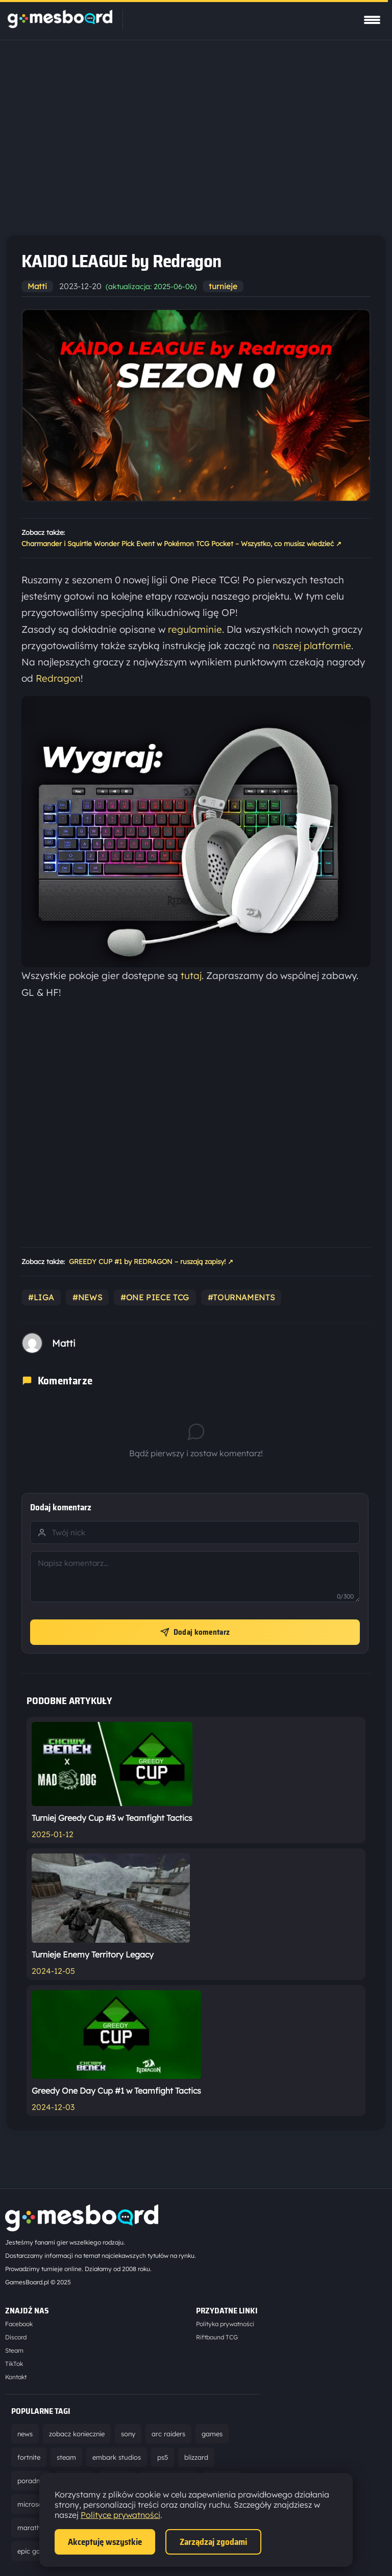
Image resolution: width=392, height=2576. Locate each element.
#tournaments (241, 1297)
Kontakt (16, 2377)
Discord (16, 2337)
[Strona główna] (60, 25)
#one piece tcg (154, 1297)
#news (87, 1297)
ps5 (162, 2457)
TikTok (14, 2363)
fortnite (28, 2457)
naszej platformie (312, 645)
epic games (35, 2551)
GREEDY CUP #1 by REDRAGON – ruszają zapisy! (151, 1262)
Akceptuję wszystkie (105, 2541)
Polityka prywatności (225, 2324)
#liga (41, 1297)
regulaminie (195, 629)
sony (128, 2434)
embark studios (116, 2457)
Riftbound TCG (217, 2337)
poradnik (31, 2481)
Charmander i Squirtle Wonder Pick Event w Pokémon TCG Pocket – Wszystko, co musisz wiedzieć (181, 544)
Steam (14, 2350)
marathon (32, 2527)
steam (66, 2457)
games (212, 2434)
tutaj (191, 975)
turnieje (223, 286)
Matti (37, 286)
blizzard (196, 2457)
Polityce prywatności (120, 2515)
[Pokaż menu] (372, 20)
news (25, 2434)
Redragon (58, 678)
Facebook (19, 2324)
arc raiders (168, 2434)
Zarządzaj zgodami (213, 2541)
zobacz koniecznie (77, 2434)
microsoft (32, 2504)
